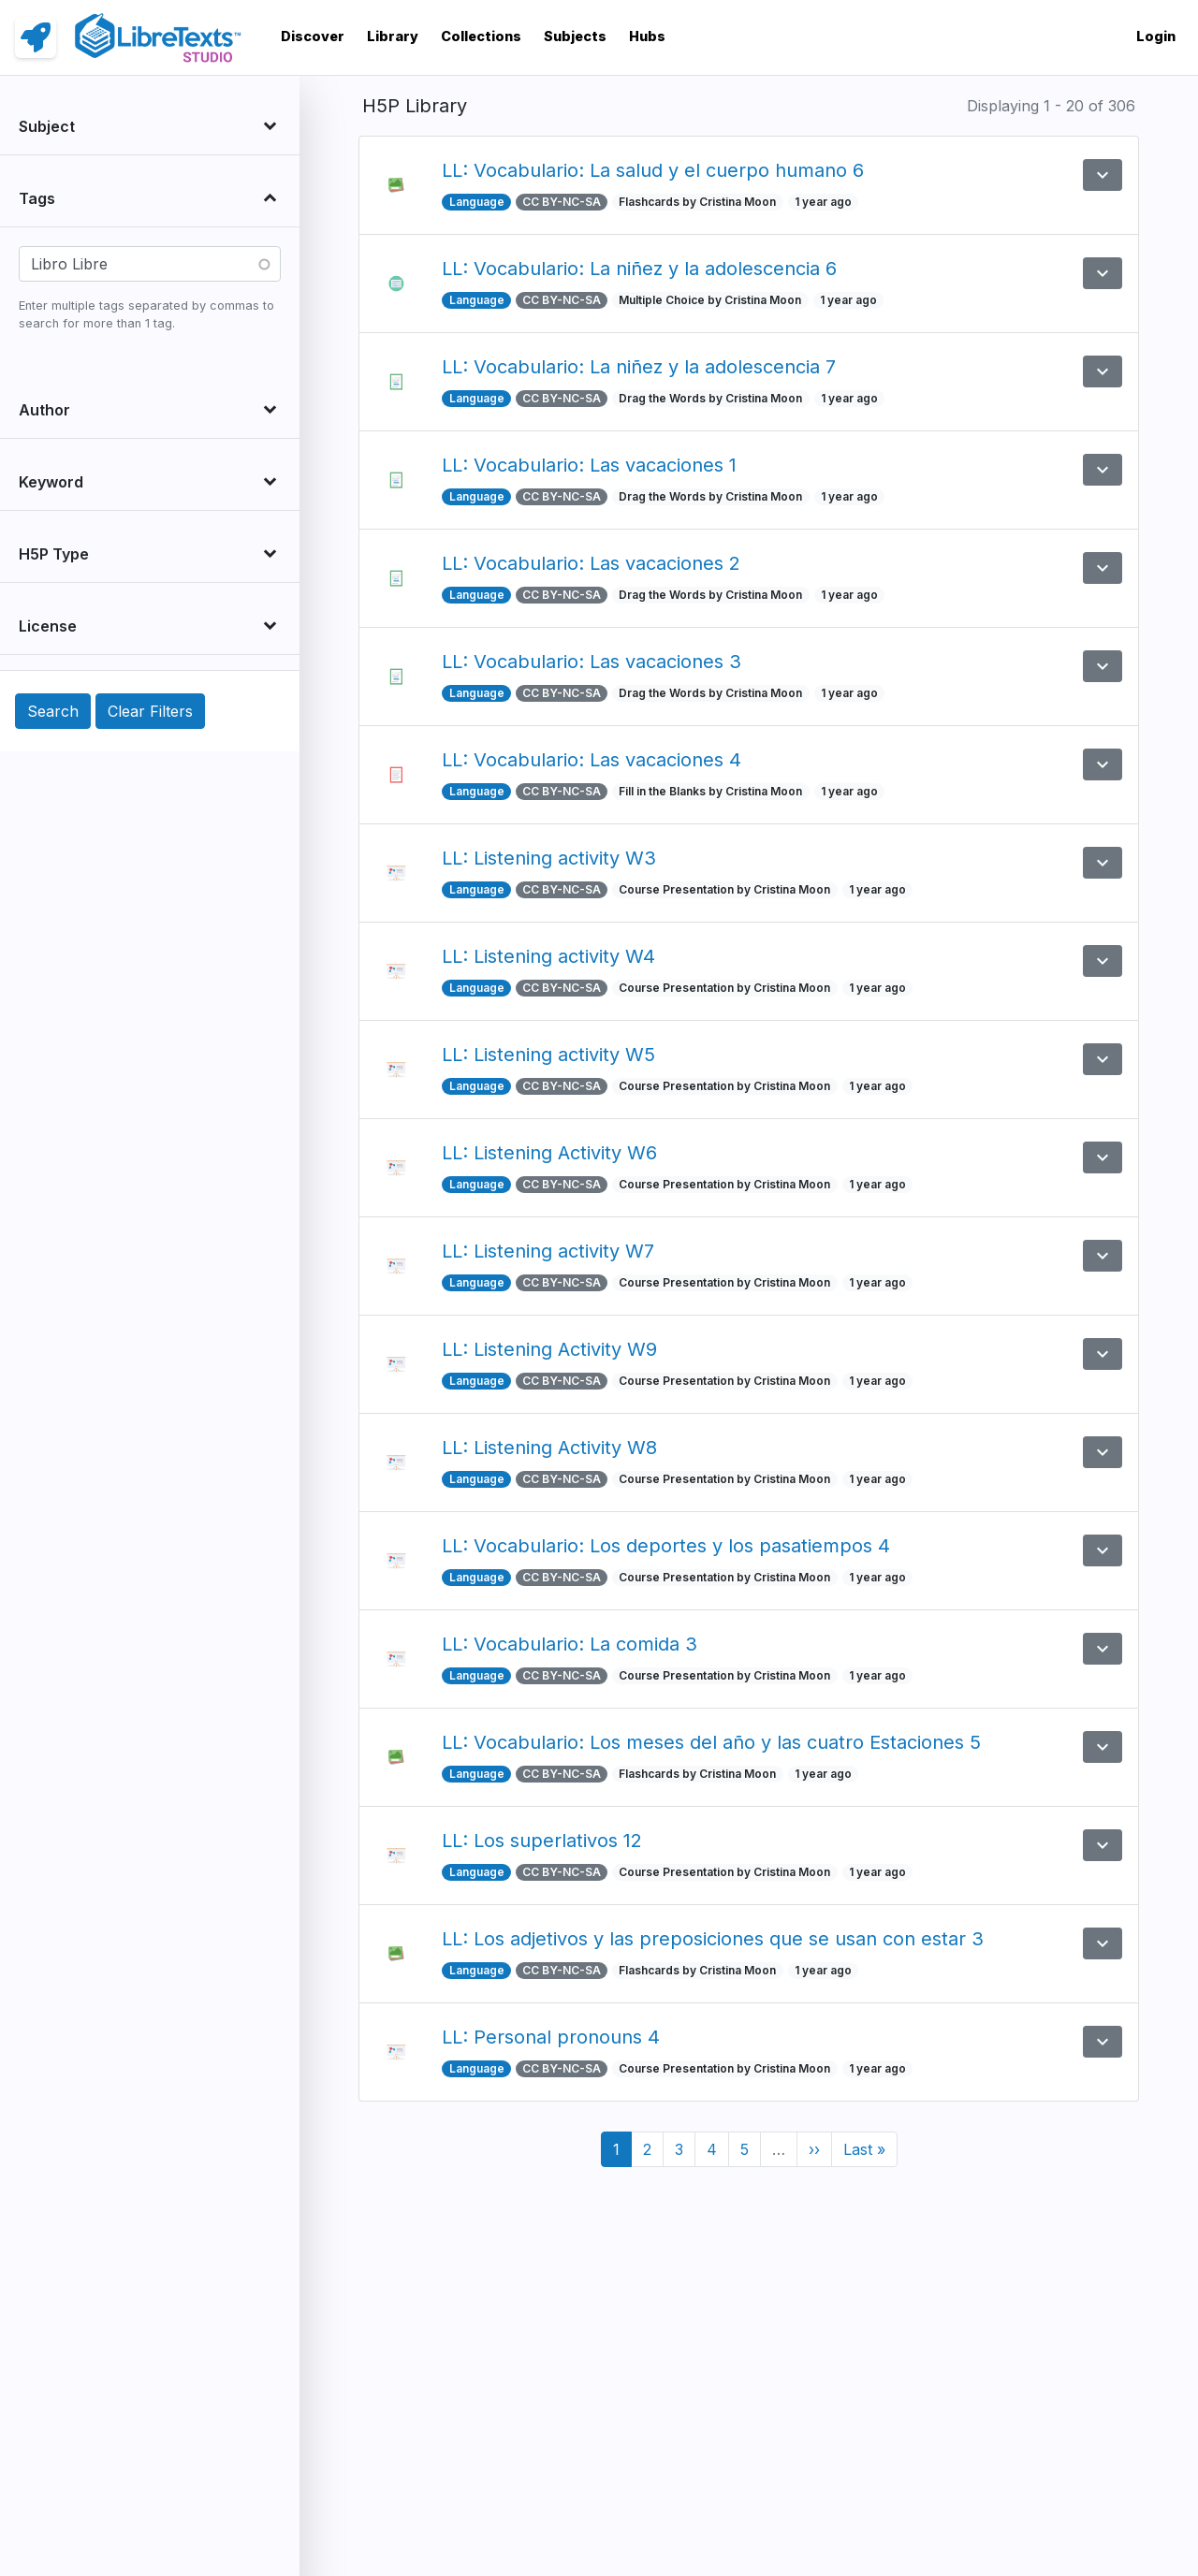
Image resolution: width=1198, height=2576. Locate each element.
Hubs (647, 36)
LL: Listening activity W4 (548, 956)
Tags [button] (37, 198)
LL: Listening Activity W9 (549, 1349)
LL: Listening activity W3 (549, 858)
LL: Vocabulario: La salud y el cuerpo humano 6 (653, 170)
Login (1156, 36)
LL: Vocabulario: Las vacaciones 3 (591, 661)
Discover (312, 36)
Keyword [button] (51, 482)
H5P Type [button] (54, 554)
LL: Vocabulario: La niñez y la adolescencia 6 (639, 268)
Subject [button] (47, 126)
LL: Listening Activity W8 (549, 1447)
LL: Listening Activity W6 (549, 1153)
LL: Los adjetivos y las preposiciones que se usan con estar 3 (713, 1939)
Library (392, 36)
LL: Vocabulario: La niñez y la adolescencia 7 (639, 367)
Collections (481, 36)
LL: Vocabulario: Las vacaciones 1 (589, 465)
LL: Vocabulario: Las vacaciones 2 (591, 563)
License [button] (48, 626)
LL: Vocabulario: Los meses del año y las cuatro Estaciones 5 (711, 1742)
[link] (35, 37)
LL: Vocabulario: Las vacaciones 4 (591, 760)
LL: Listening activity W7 (548, 1251)
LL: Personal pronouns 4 (551, 2037)
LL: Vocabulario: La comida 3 (569, 1644)
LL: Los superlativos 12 (542, 1840)
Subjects (575, 36)
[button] (1102, 175)
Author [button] (44, 409)
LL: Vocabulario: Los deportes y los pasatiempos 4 (666, 1546)
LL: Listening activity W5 (548, 1054)
